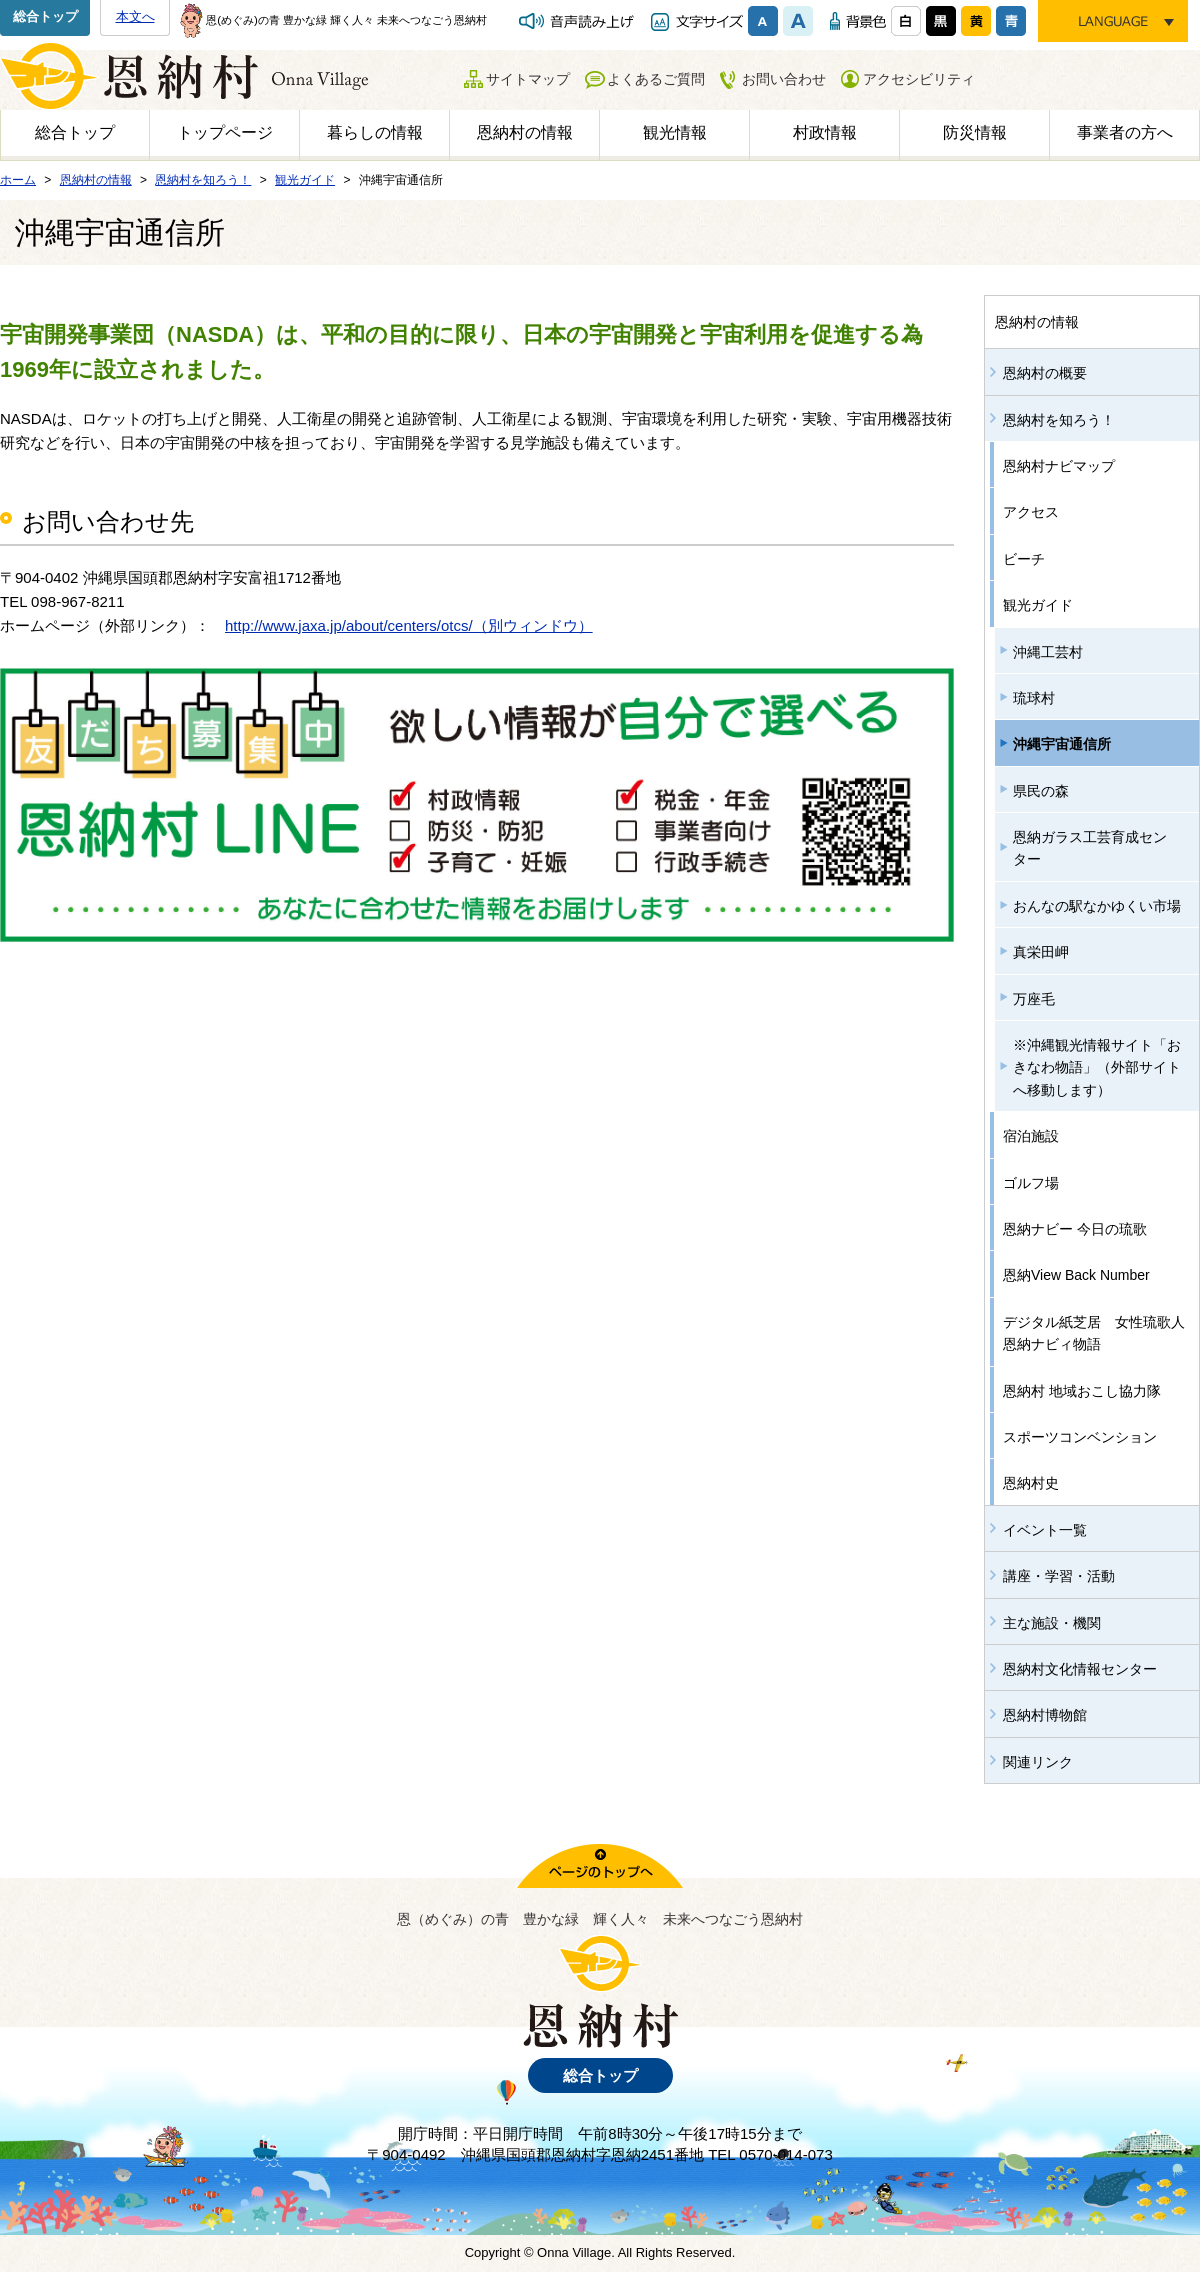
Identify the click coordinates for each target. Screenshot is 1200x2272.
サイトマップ (528, 79)
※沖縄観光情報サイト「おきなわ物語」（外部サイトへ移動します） (1097, 1067)
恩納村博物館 (1045, 1715)
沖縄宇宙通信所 (1062, 744)
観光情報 (675, 132)
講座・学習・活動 (1059, 1576)
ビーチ (1024, 559)
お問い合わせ (784, 79)
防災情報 (975, 132)
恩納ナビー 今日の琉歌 (1075, 1229)
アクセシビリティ (919, 79)
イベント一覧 (1045, 1530)
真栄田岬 (1041, 952)
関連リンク (1038, 1762)
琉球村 (1034, 698)
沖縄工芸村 (1048, 652)
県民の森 (1041, 791)
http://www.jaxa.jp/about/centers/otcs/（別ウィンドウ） (409, 625)
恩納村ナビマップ (1059, 466)
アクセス (1031, 512)
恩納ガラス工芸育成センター (1090, 848)
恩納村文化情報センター (1080, 1669)
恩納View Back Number (1076, 1275)
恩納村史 (1031, 1483)
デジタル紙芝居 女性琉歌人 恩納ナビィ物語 (1101, 1333)
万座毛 (1034, 999)
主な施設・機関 (1052, 1623)
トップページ (225, 132)
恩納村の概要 (1045, 373)
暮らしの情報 (375, 132)
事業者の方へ (1125, 132)
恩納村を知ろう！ (1059, 420)
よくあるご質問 (656, 79)
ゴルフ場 (1031, 1183)
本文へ (135, 16)
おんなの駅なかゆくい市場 (1097, 906)
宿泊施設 (1031, 1136)
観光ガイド (1038, 605)
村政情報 (825, 132)
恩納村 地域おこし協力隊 (1082, 1391)
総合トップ (45, 16)
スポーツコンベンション (1080, 1437)
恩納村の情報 (525, 132)
